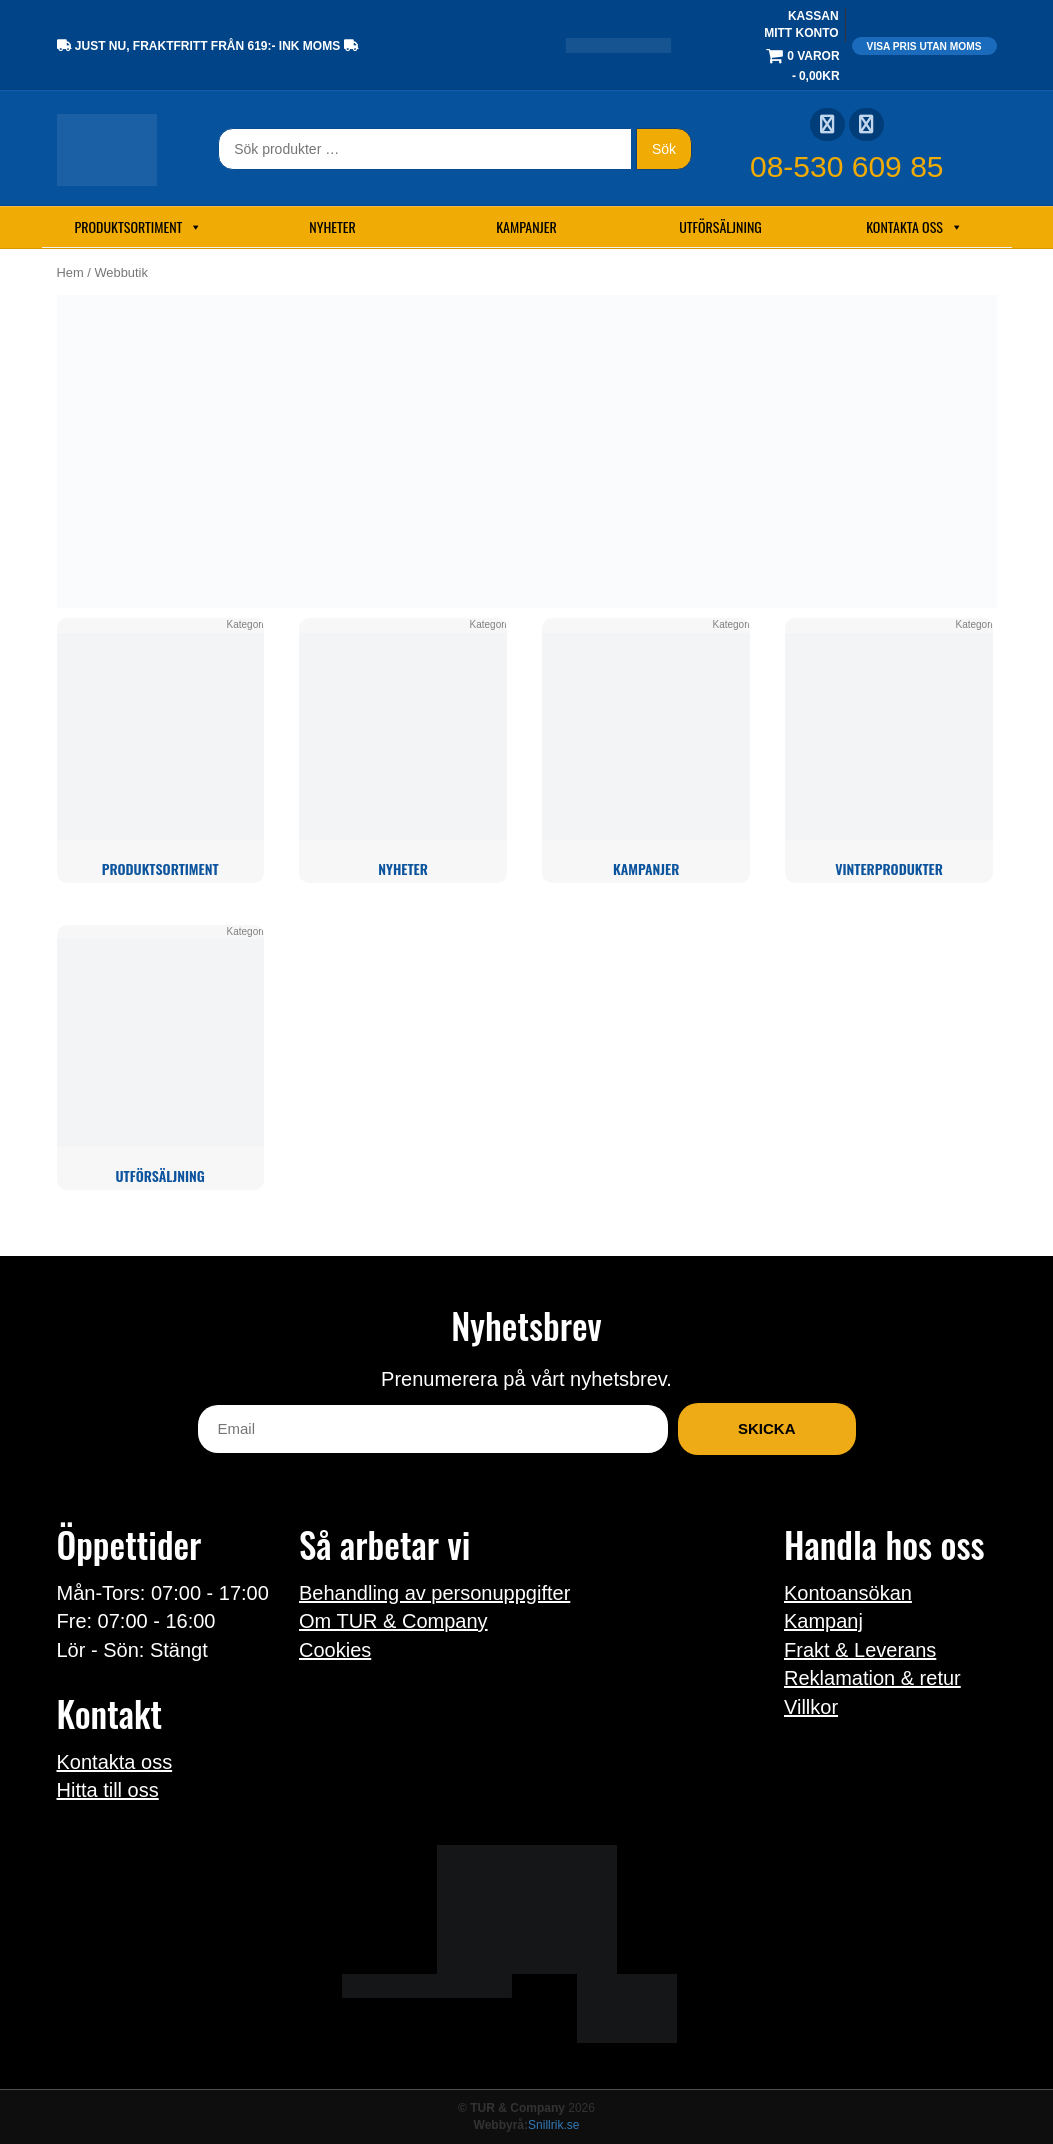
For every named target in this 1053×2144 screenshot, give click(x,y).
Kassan (813, 16)
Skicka (767, 1428)
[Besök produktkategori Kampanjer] (645, 750)
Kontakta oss (914, 227)
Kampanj (823, 1621)
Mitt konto (801, 33)
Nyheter (332, 226)
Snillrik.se (553, 2125)
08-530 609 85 (847, 166)
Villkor (811, 1707)
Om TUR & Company (393, 1621)
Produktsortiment (139, 227)
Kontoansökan (848, 1593)
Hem (70, 272)
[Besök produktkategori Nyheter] (402, 750)
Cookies (335, 1650)
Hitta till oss (108, 1790)
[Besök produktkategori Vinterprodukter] (888, 750)
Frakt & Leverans (860, 1650)
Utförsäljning (720, 226)
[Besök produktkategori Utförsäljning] (160, 1057)
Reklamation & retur (872, 1678)
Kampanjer (526, 226)
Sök (664, 149)
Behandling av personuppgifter (434, 1593)
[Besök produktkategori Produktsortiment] (160, 750)
